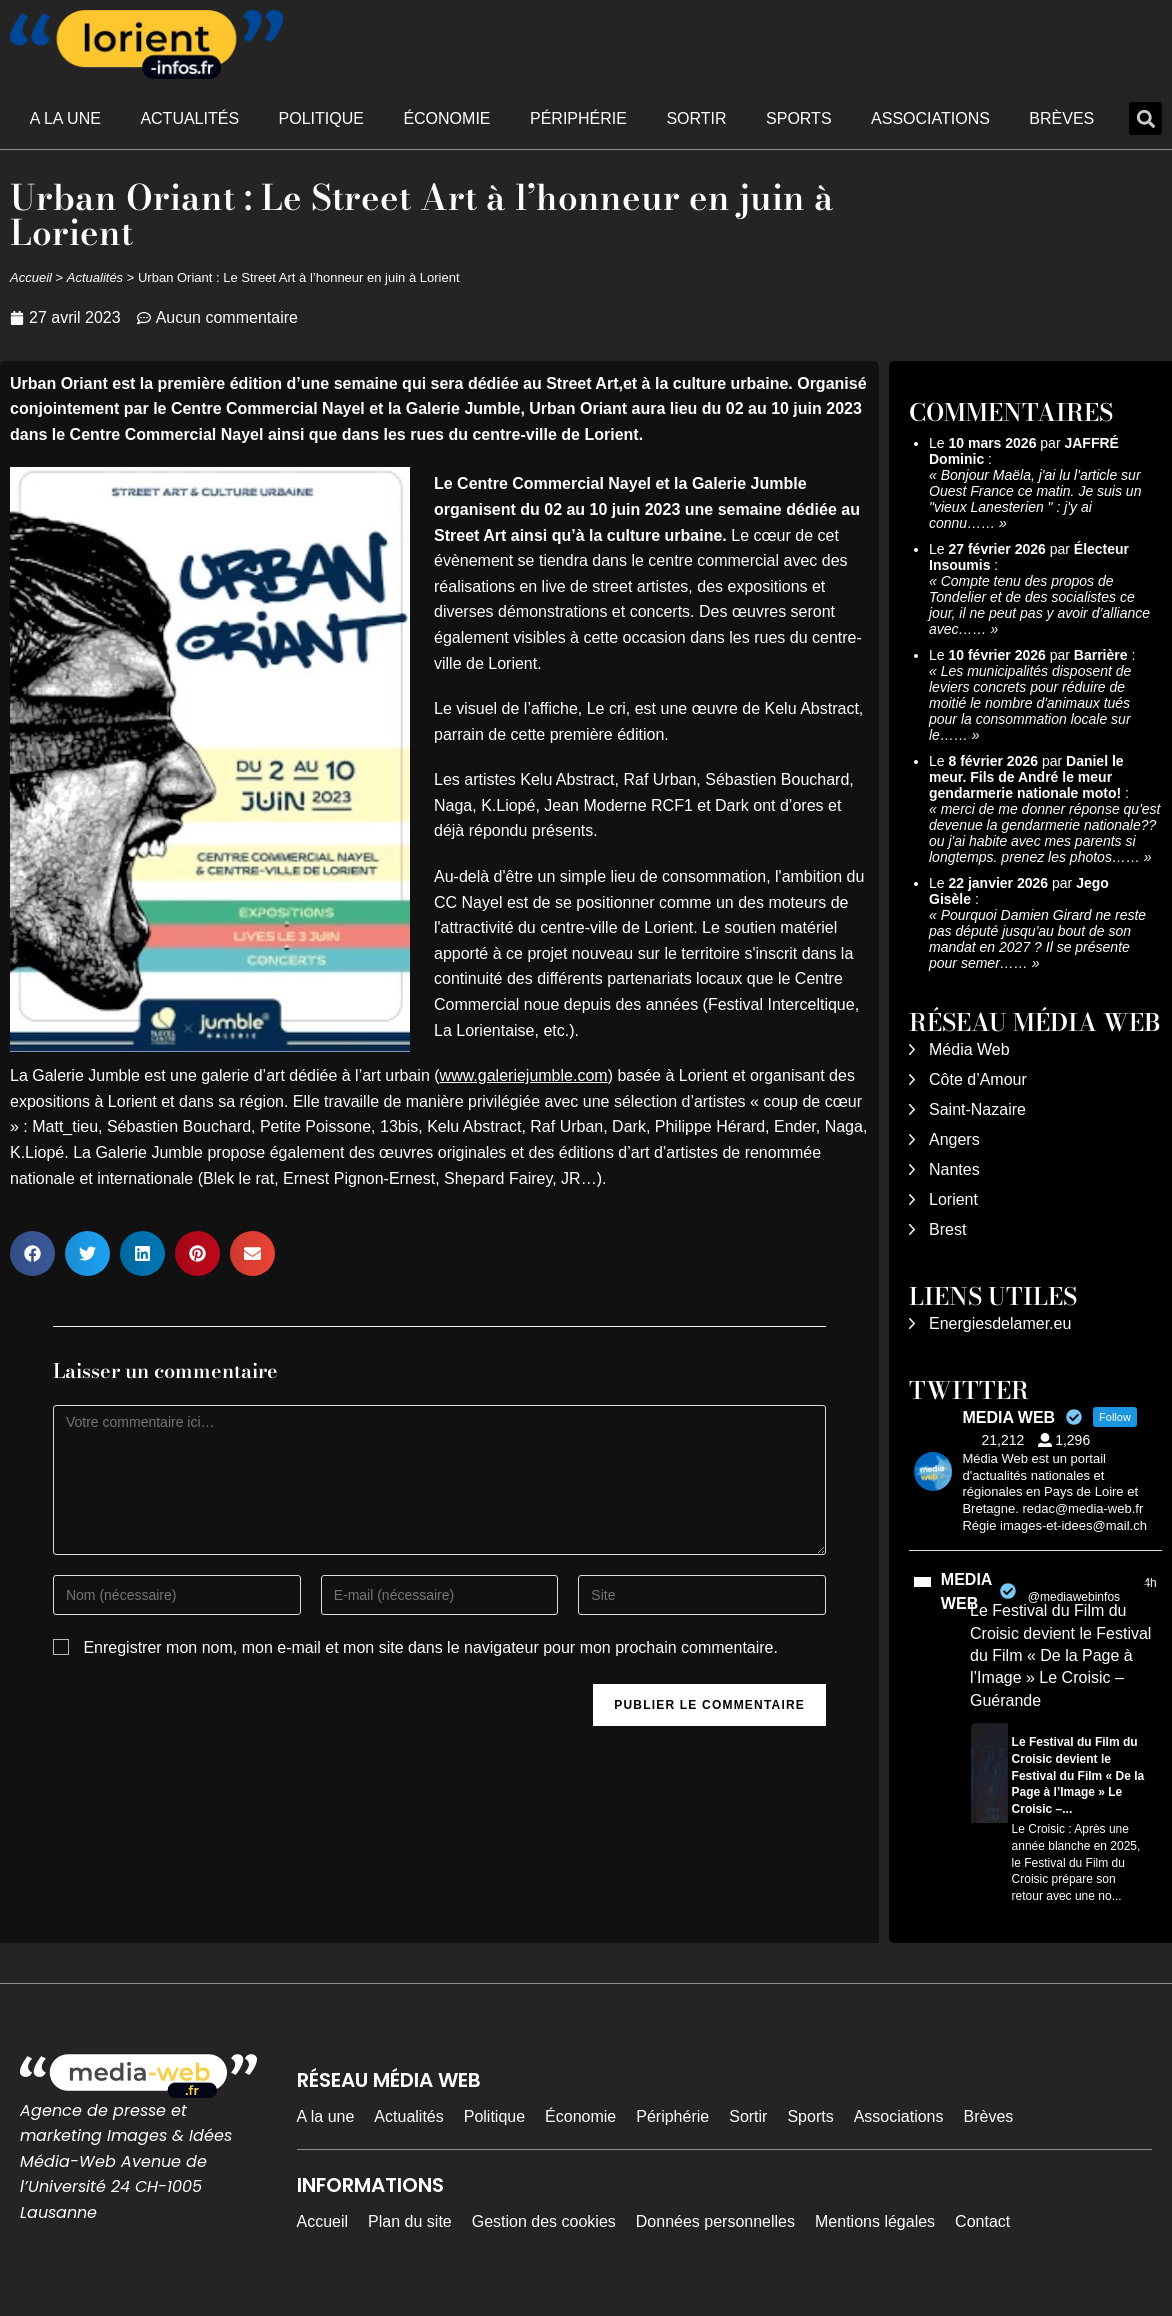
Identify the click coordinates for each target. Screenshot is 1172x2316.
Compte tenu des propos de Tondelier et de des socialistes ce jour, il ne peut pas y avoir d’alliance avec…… (1039, 605)
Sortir (696, 118)
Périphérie (578, 118)
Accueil (31, 277)
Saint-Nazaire (977, 1109)
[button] (1145, 118)
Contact (982, 2221)
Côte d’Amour (978, 1079)
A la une (65, 118)
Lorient (953, 1199)
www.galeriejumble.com (524, 1075)
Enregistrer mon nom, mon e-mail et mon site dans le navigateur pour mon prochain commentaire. (430, 1647)
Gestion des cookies (544, 2221)
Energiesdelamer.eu (1000, 1323)
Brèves (1061, 118)
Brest (947, 1229)
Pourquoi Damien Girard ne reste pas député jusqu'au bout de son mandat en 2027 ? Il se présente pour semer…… (1037, 939)
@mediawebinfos (1074, 1597)
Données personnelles (715, 2221)
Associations (930, 118)
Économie (446, 118)
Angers (954, 1139)
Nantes (954, 1169)
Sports (799, 118)
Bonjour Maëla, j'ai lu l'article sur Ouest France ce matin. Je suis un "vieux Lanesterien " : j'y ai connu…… (1035, 499)
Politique (321, 118)
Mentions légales (875, 2221)
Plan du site (410, 2221)
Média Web (969, 1049)
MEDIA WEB (966, 1591)
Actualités (189, 118)
